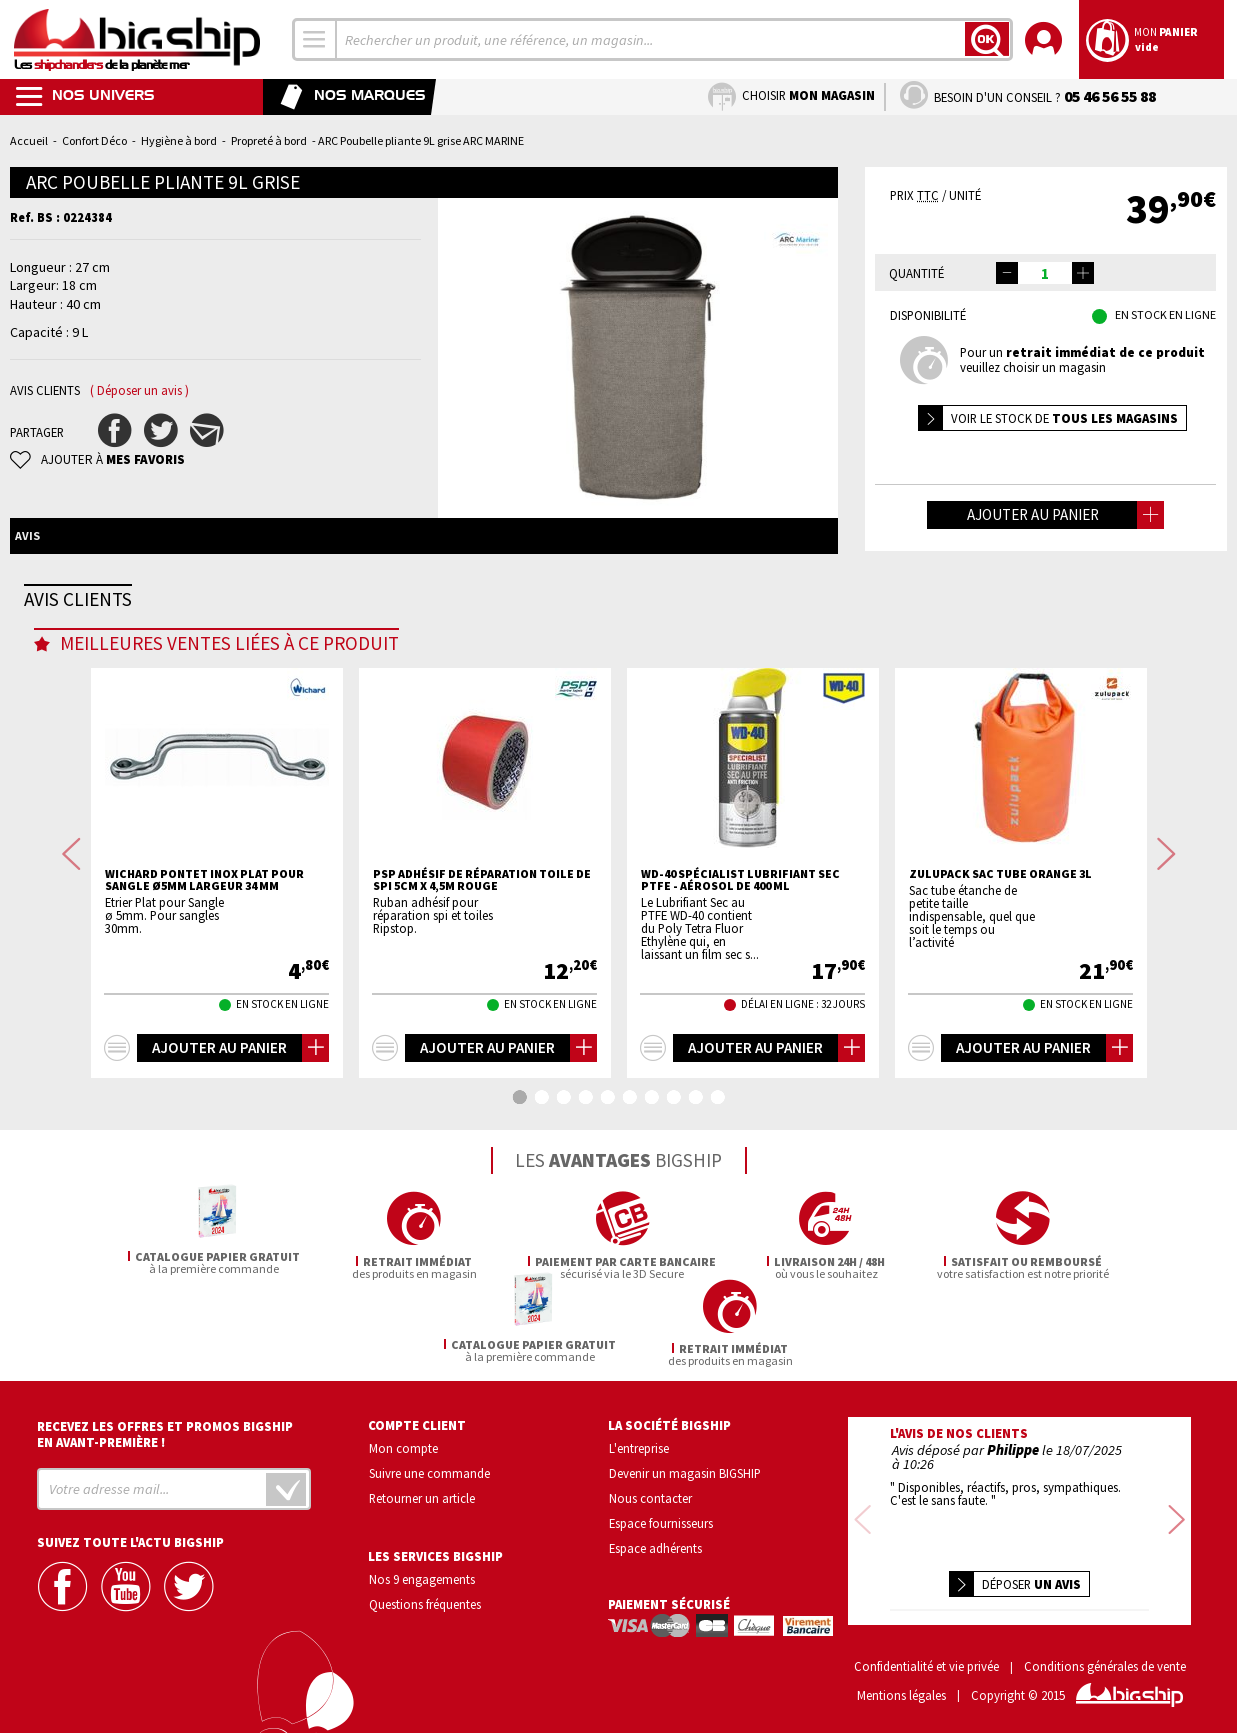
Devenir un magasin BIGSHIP (685, 1465)
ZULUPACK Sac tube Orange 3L (1000, 953)
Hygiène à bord (179, 140)
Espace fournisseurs (661, 1514)
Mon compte (403, 1440)
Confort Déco (94, 140)
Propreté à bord (269, 140)
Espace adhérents (655, 1539)
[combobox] (315, 39)
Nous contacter (650, 1489)
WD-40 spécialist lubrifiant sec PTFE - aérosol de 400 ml (740, 959)
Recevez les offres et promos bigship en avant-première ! (165, 1426)
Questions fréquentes (425, 1595)
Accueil (29, 140)
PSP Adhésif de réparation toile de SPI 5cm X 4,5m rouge (482, 959)
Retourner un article (422, 1489)
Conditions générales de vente (1105, 1658)
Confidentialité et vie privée (926, 1658)
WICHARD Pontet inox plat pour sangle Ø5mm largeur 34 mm (204, 959)
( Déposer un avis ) (139, 390)
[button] (1083, 273)
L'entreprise (639, 1440)
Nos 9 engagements (422, 1570)
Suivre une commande (429, 1465)
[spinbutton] (1045, 273)
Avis (27, 535)
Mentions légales (901, 1687)
